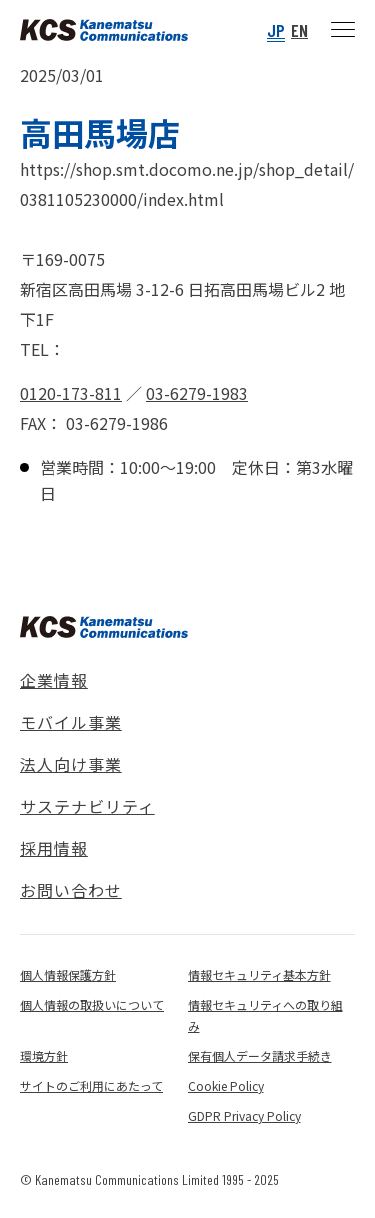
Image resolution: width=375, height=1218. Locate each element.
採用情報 (54, 848)
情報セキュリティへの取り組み (265, 1015)
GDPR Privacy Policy (244, 1115)
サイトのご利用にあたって (91, 1085)
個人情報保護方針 (68, 974)
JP (276, 30)
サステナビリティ (87, 806)
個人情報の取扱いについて (92, 1004)
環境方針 (44, 1055)
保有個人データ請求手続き (260, 1055)
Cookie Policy (226, 1085)
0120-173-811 (71, 393)
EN (299, 30)
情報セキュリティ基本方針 (259, 974)
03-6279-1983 (197, 393)
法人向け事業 (71, 764)
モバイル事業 (71, 722)
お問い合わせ (71, 890)
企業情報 (54, 680)
